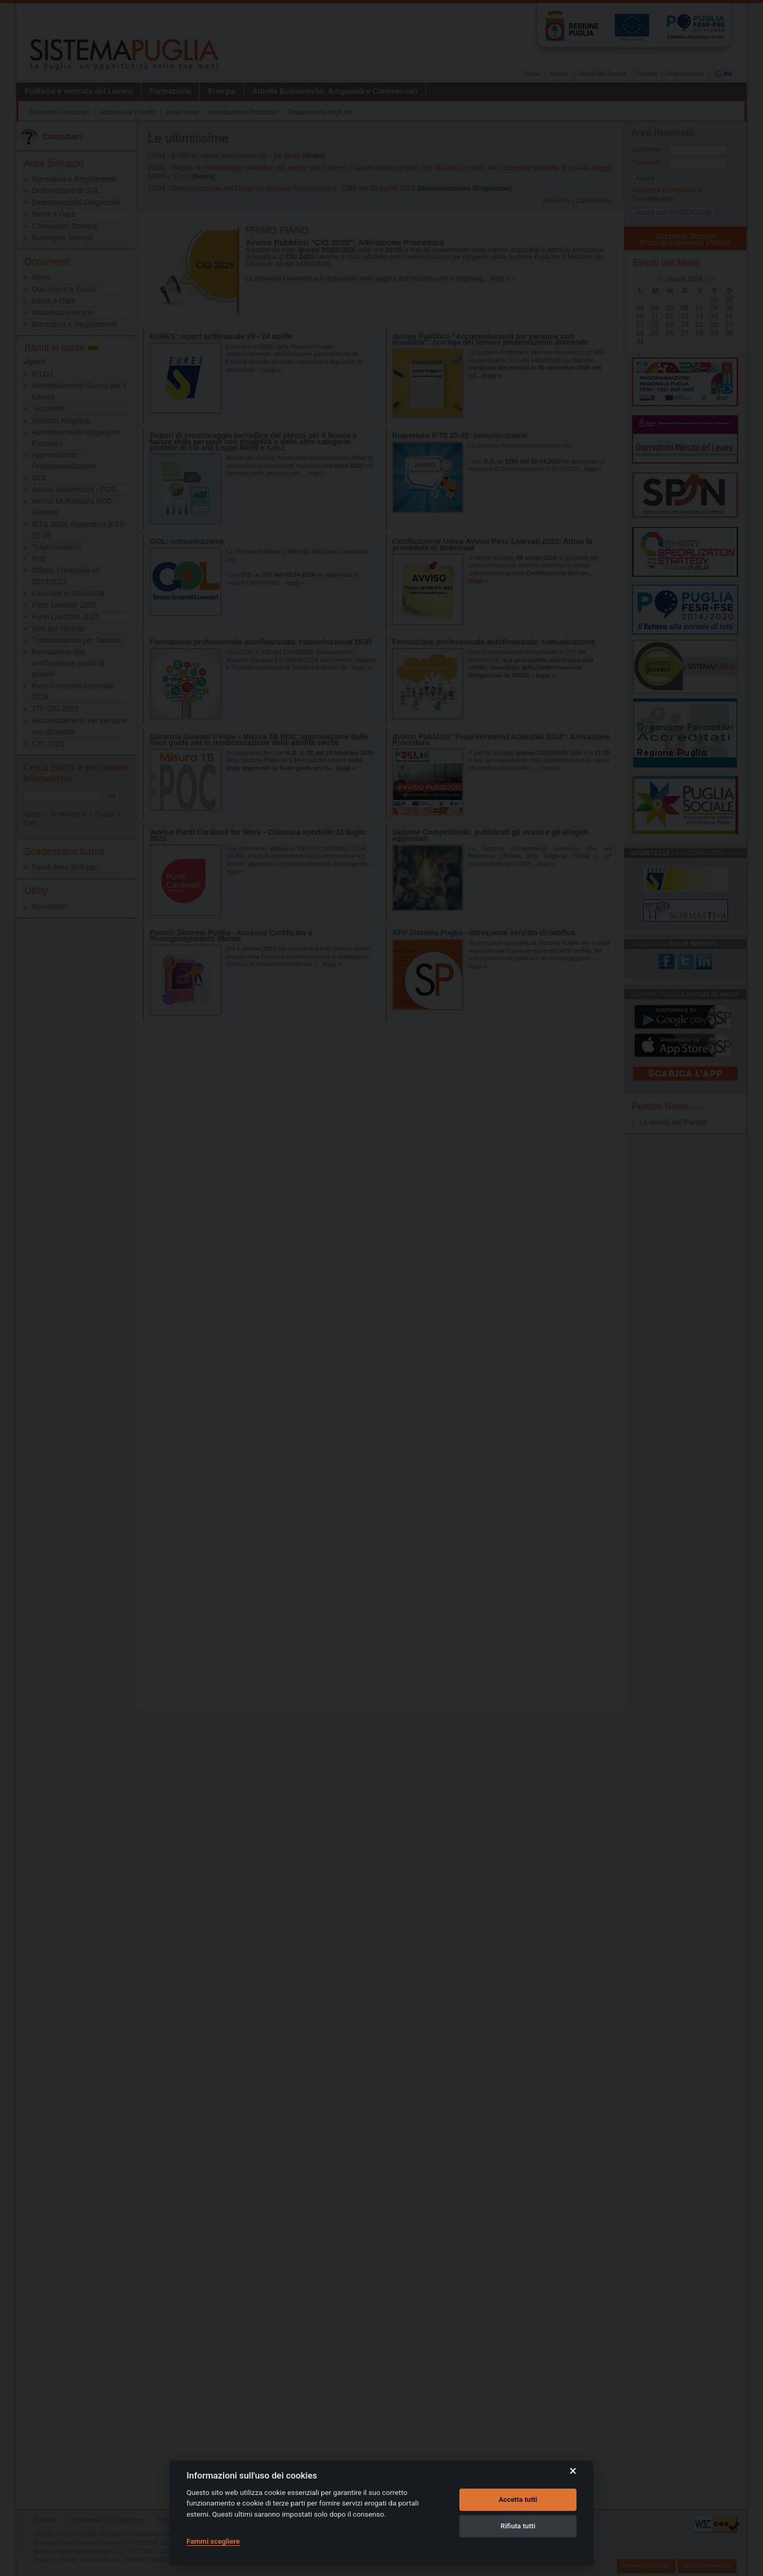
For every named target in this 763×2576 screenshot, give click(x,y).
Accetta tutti (518, 2499)
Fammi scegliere (213, 2541)
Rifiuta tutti (518, 2526)
